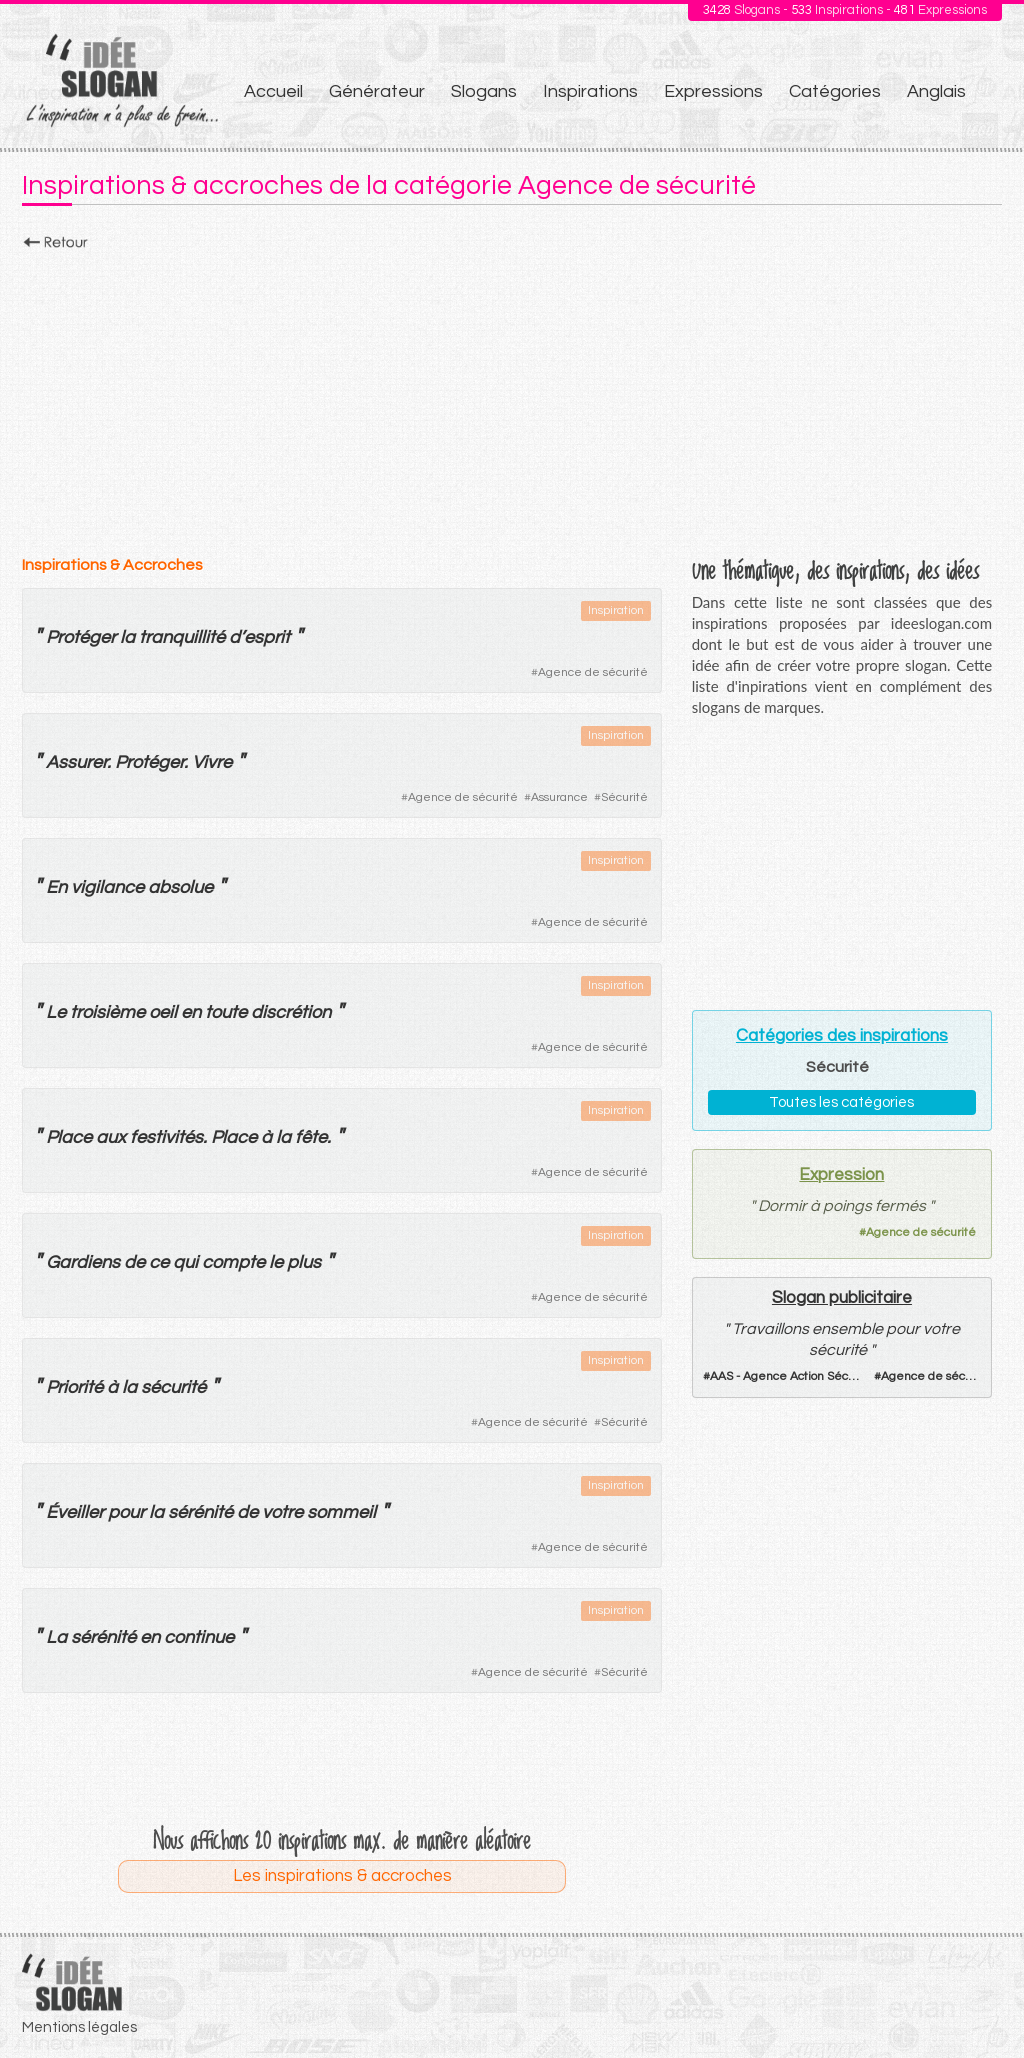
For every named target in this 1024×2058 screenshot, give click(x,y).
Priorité (74, 1387)
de (134, 1262)
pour (126, 1512)
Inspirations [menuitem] (590, 91)
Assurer (76, 762)
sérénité (200, 1512)
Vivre (212, 762)
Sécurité (624, 797)
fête (311, 1137)
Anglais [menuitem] (936, 91)
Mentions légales (79, 2027)
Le (56, 1012)
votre (282, 1512)
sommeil (341, 1512)
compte (233, 1262)
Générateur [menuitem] (377, 91)
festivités (166, 1137)
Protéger (81, 637)
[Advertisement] (512, 397)
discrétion (291, 1012)
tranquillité (182, 637)
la (127, 637)
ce (159, 1262)
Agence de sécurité (593, 672)
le (276, 1262)
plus (304, 1262)
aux (111, 1137)
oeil (163, 1012)
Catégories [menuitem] (835, 91)
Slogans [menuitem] (484, 91)
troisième (107, 1012)
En (56, 887)
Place (69, 1137)
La (56, 1637)
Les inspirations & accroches (342, 1876)
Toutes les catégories (841, 1102)
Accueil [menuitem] (273, 91)
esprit (267, 637)
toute (226, 1012)
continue (199, 1637)
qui (185, 1262)
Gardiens (83, 1262)
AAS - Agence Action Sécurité (792, 1376)
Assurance (559, 797)
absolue (180, 887)
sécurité (173, 1387)
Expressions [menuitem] (713, 91)
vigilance (107, 887)
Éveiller (75, 1512)
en (191, 1012)
